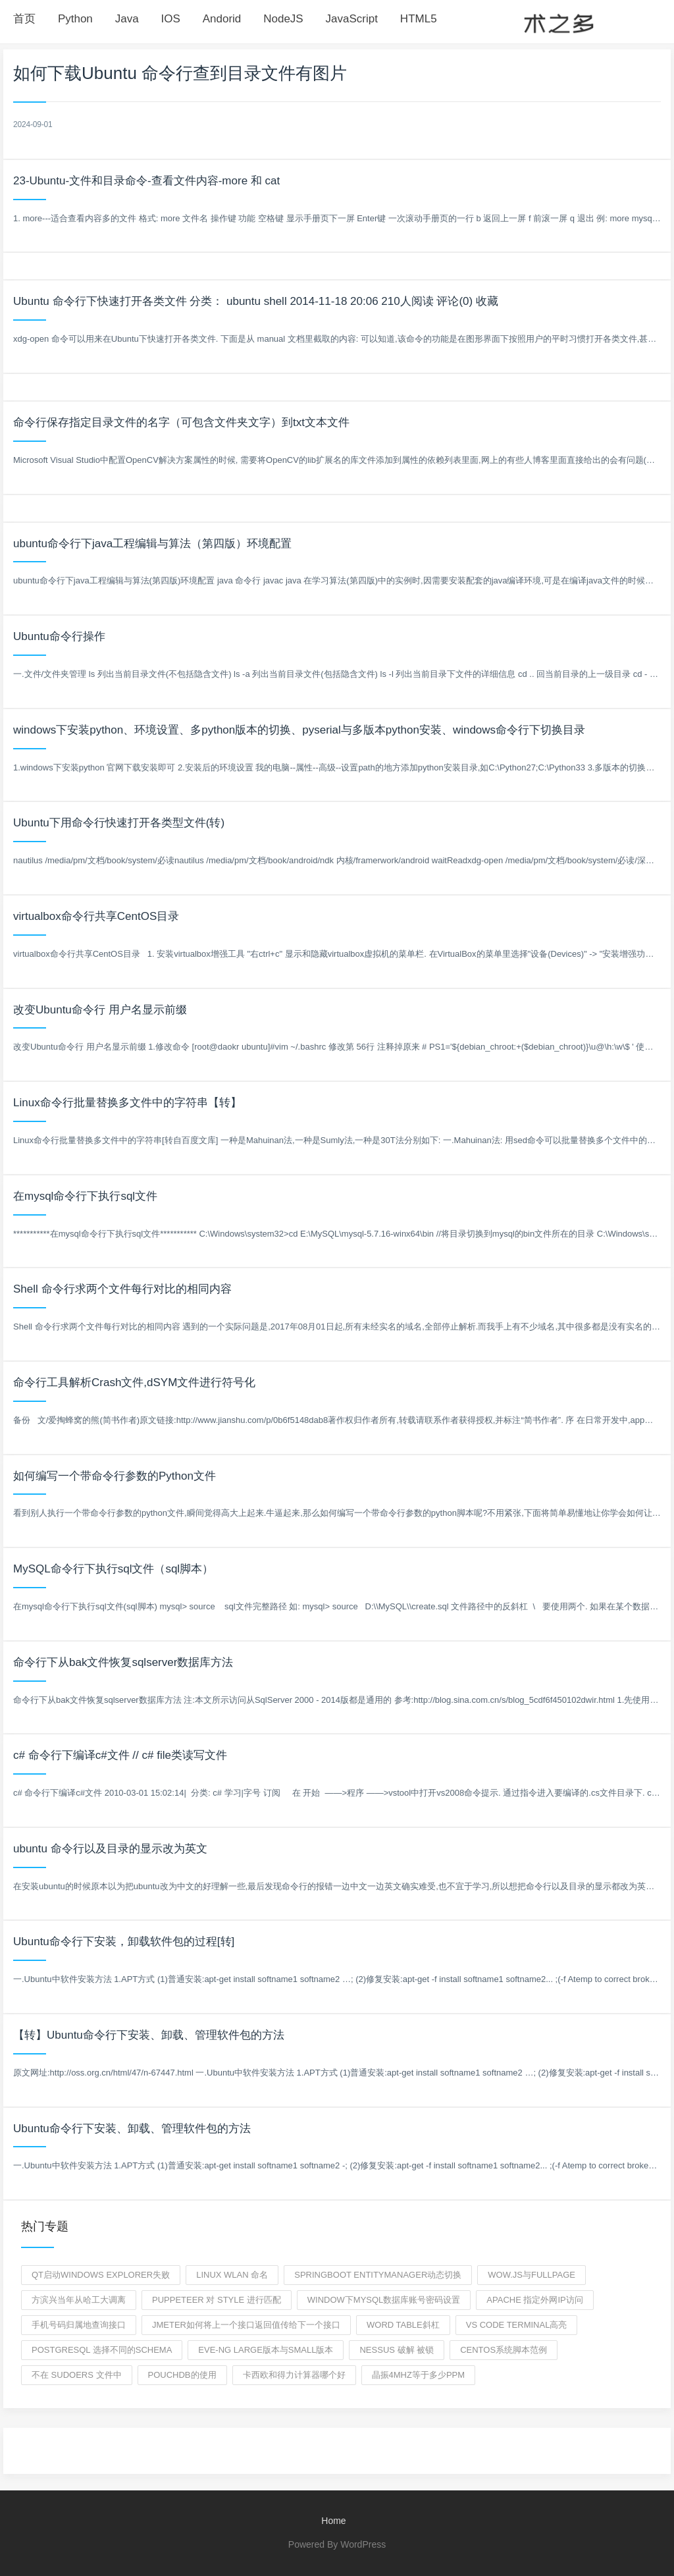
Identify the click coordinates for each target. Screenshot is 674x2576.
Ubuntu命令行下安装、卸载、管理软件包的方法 (132, 2128)
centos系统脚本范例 (503, 2350)
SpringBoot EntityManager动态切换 (377, 2275)
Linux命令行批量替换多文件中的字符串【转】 (127, 1102)
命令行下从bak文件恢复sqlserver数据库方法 (123, 1662)
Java (127, 19)
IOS (170, 19)
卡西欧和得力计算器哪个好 (294, 2375)
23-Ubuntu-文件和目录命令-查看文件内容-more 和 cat (146, 180)
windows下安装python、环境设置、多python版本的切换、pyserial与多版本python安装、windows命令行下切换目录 (299, 730)
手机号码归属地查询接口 (79, 2325)
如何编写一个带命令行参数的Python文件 (114, 1476)
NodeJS (283, 19)
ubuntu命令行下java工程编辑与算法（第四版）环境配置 (152, 543)
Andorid (222, 19)
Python (75, 19)
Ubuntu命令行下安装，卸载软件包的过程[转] (123, 1941)
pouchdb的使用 (182, 2375)
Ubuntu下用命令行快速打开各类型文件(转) (118, 823)
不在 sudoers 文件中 (77, 2375)
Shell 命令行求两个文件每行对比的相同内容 (122, 1289)
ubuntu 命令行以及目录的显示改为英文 (110, 1848)
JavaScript (352, 19)
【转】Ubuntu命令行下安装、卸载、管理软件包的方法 (148, 2035)
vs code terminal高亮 (516, 2325)
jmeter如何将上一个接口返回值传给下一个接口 (246, 2325)
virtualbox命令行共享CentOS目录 (96, 916)
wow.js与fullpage (531, 2275)
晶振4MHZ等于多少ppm (418, 2375)
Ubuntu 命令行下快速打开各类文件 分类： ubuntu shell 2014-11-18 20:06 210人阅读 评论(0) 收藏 (255, 301)
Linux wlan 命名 (232, 2275)
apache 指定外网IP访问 (534, 2300)
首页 (24, 19)
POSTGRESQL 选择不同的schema (102, 2350)
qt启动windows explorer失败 (101, 2275)
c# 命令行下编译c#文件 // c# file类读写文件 (120, 1755)
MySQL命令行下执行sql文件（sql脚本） (113, 1569)
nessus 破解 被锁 (396, 2350)
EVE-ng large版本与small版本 (265, 2350)
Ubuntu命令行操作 (59, 636)
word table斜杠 (403, 2325)
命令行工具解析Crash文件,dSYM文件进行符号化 (134, 1382)
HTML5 (418, 19)
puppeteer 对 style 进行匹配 (216, 2300)
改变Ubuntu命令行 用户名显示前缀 (100, 1010)
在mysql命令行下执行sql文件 (85, 1196)
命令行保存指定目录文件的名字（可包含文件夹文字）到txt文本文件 (181, 422)
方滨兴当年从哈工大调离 (79, 2300)
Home (333, 2520)
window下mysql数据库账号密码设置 (384, 2300)
